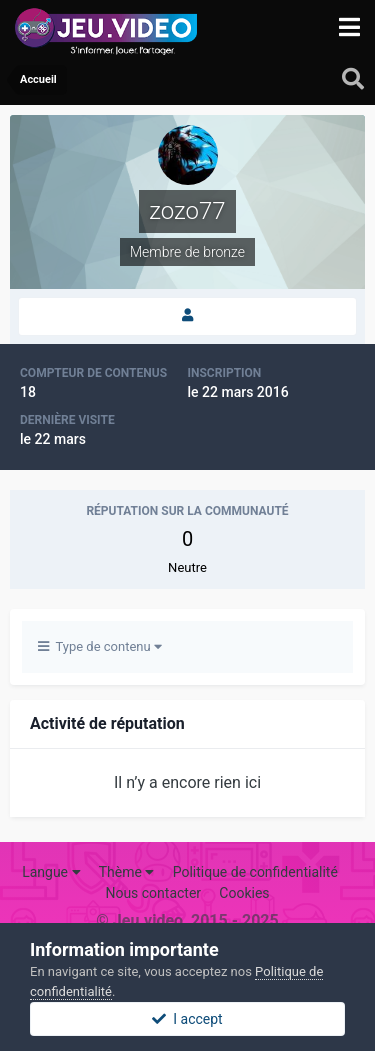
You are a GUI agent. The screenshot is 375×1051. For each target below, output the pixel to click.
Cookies (244, 893)
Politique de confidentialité (255, 872)
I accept (187, 1019)
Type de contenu (100, 646)
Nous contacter (153, 893)
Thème (127, 872)
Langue (51, 872)
